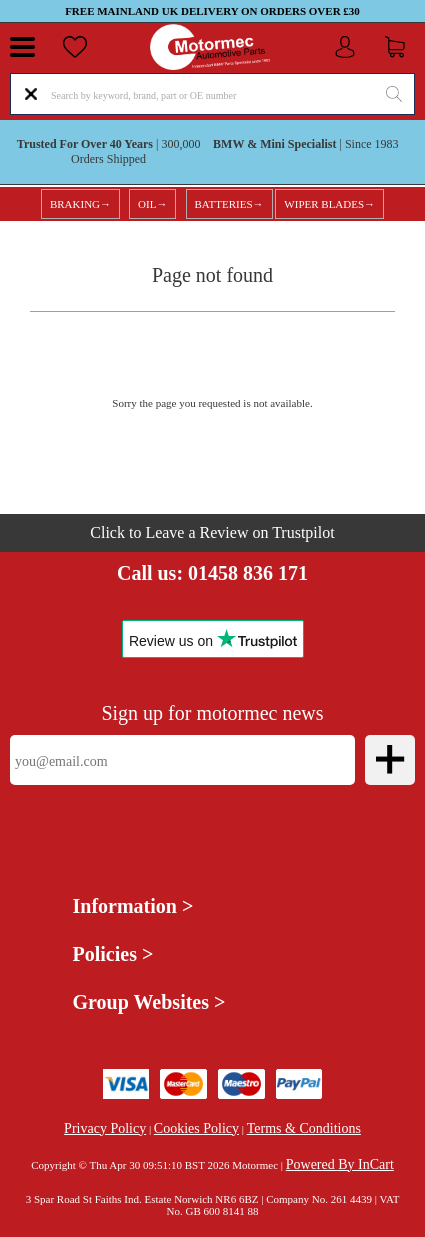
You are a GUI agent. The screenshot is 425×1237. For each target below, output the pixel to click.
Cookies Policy (196, 1128)
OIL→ (152, 204)
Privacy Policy (105, 1128)
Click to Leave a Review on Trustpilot (212, 532)
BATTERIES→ (229, 204)
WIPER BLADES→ (329, 204)
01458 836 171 (248, 573)
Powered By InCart (340, 1164)
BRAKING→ (80, 204)
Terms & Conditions (304, 1128)
